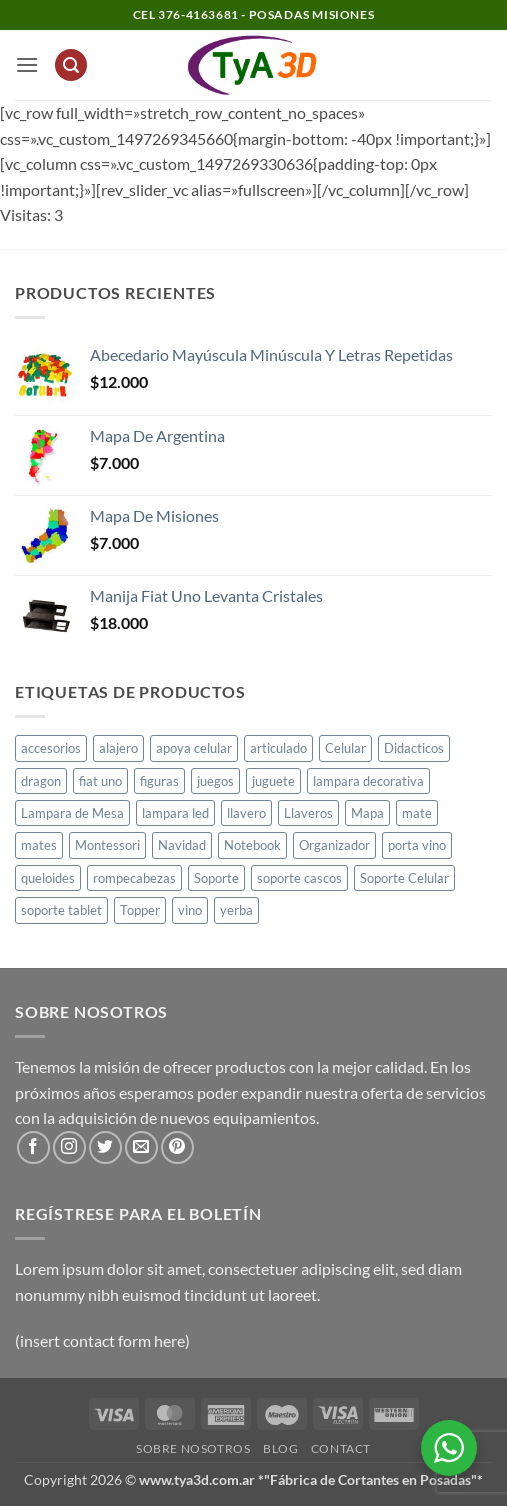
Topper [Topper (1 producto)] (140, 910)
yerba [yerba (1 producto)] (236, 910)
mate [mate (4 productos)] (417, 813)
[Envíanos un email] (141, 1147)
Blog (280, 1448)
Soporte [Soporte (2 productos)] (216, 878)
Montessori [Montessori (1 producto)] (107, 845)
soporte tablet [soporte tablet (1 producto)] (61, 910)
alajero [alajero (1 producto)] (118, 748)
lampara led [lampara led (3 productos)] (175, 813)
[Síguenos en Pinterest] (177, 1147)
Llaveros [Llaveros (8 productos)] (308, 813)
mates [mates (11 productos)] (39, 845)
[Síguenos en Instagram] (69, 1147)
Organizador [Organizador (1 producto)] (334, 845)
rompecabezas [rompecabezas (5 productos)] (134, 878)
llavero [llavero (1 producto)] (246, 813)
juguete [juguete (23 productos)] (273, 781)
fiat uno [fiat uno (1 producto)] (100, 781)
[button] (27, 64)
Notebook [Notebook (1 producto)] (252, 845)
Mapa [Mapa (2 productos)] (367, 813)
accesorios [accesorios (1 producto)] (51, 748)
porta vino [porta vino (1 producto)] (417, 845)
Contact (341, 1448)
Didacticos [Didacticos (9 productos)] (414, 748)
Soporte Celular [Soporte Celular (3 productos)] (404, 878)
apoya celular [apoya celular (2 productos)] (194, 748)
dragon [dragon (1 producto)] (41, 781)
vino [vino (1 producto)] (190, 910)
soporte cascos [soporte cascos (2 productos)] (299, 878)
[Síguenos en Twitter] (105, 1147)
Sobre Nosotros (193, 1448)
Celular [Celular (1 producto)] (345, 748)
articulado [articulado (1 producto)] (278, 748)
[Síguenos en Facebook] (33, 1147)
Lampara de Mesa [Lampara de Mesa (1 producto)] (72, 813)
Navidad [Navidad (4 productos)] (182, 845)
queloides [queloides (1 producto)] (48, 878)
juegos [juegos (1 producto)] (215, 781)
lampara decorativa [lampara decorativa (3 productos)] (368, 781)
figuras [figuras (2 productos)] (159, 781)
